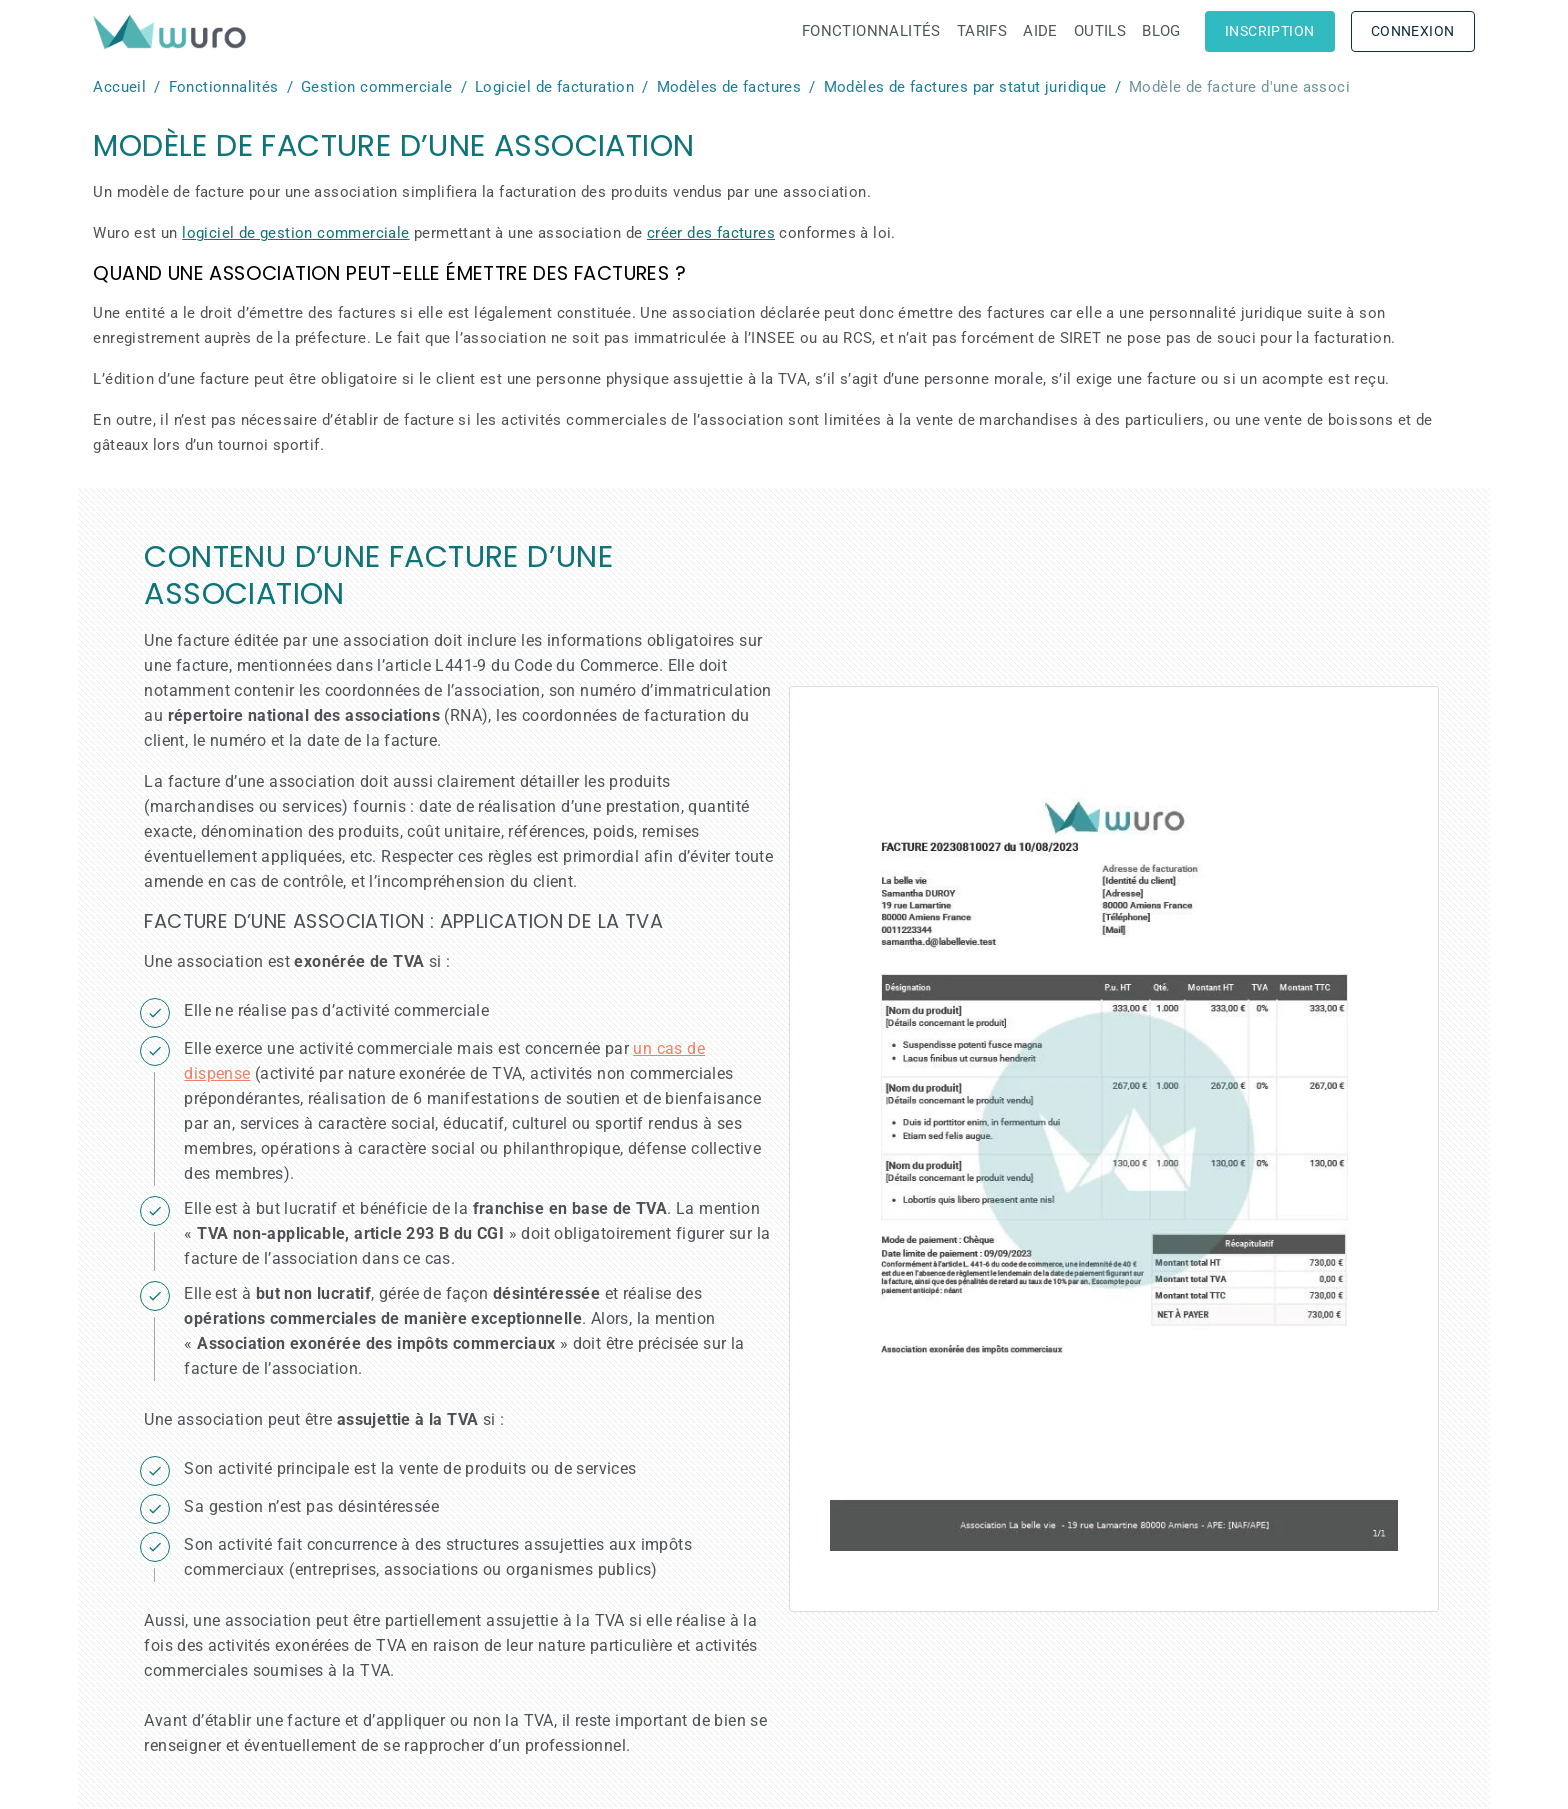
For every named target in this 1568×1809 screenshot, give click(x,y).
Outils (1100, 31)
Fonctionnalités (871, 31)
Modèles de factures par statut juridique (965, 87)
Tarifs (982, 31)
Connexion (1413, 31)
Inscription (1269, 31)
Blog (1161, 31)
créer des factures (711, 233)
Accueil (119, 87)
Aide (1040, 31)
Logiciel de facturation (554, 87)
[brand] (173, 31)
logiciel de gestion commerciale (295, 233)
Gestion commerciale (377, 87)
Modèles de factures (729, 87)
